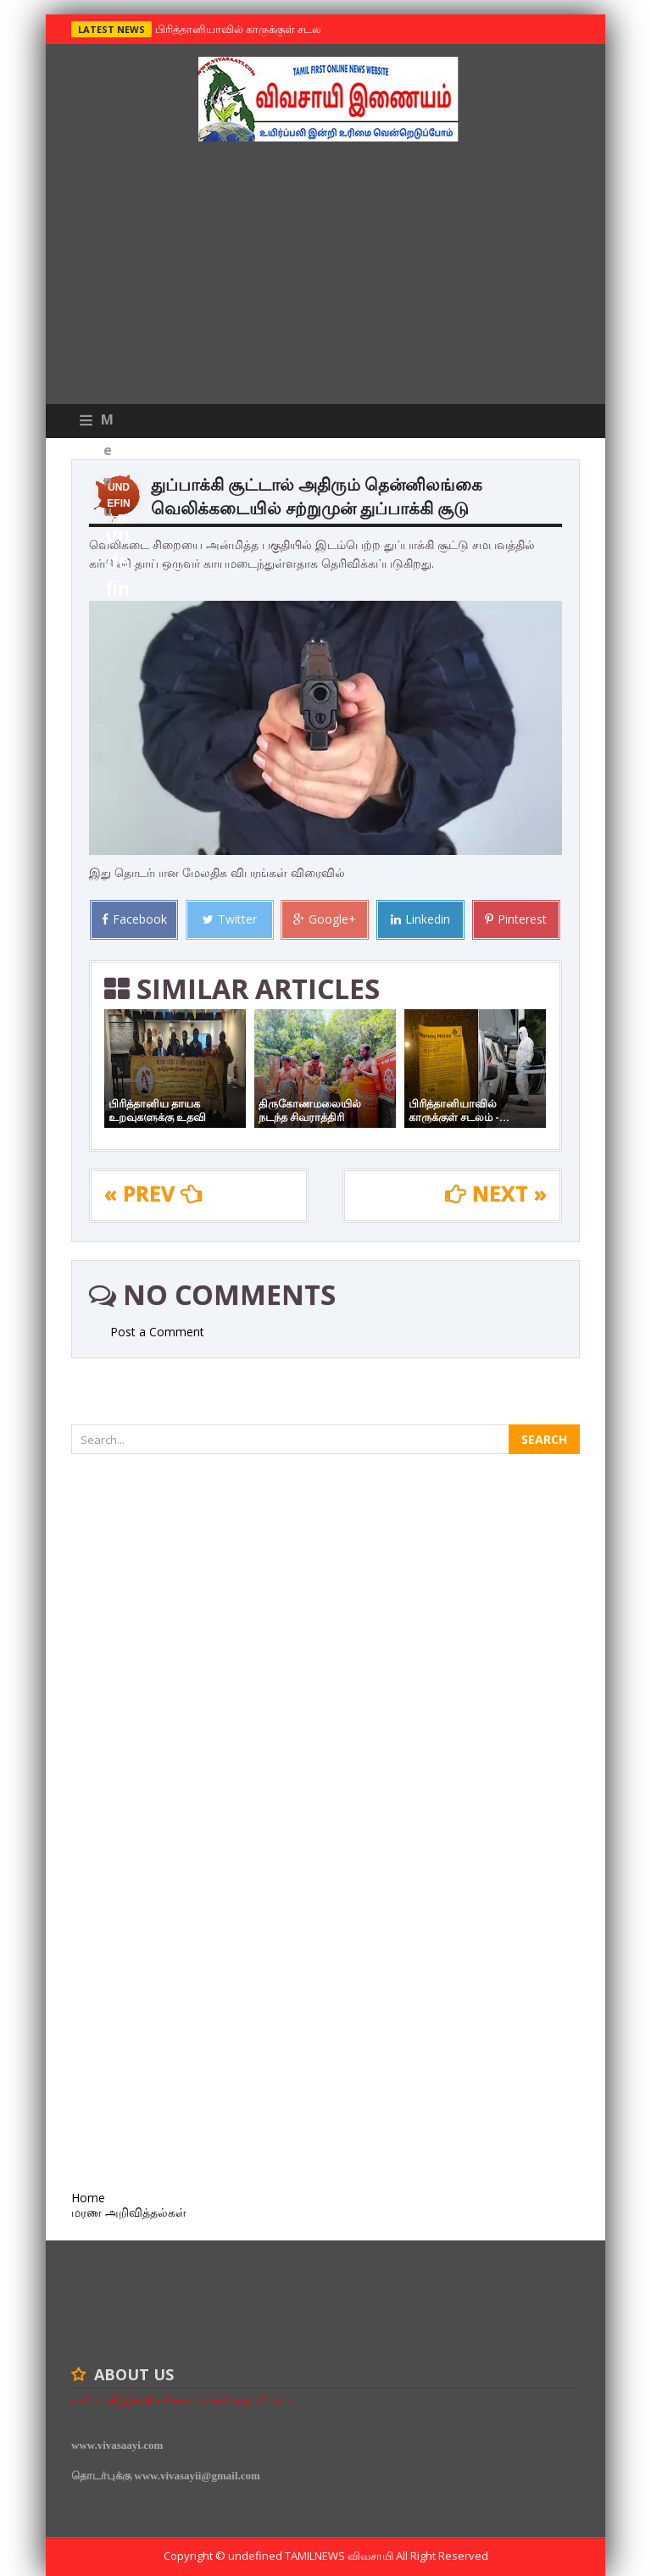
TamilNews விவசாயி (340, 2555)
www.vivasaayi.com (117, 2445)
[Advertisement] (325, 277)
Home (88, 2198)
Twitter (230, 919)
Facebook (134, 919)
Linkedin (420, 919)
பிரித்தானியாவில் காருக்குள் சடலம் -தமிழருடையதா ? (283, 28)
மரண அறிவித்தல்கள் (128, 2212)
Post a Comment (157, 1332)
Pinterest (516, 919)
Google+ (324, 919)
